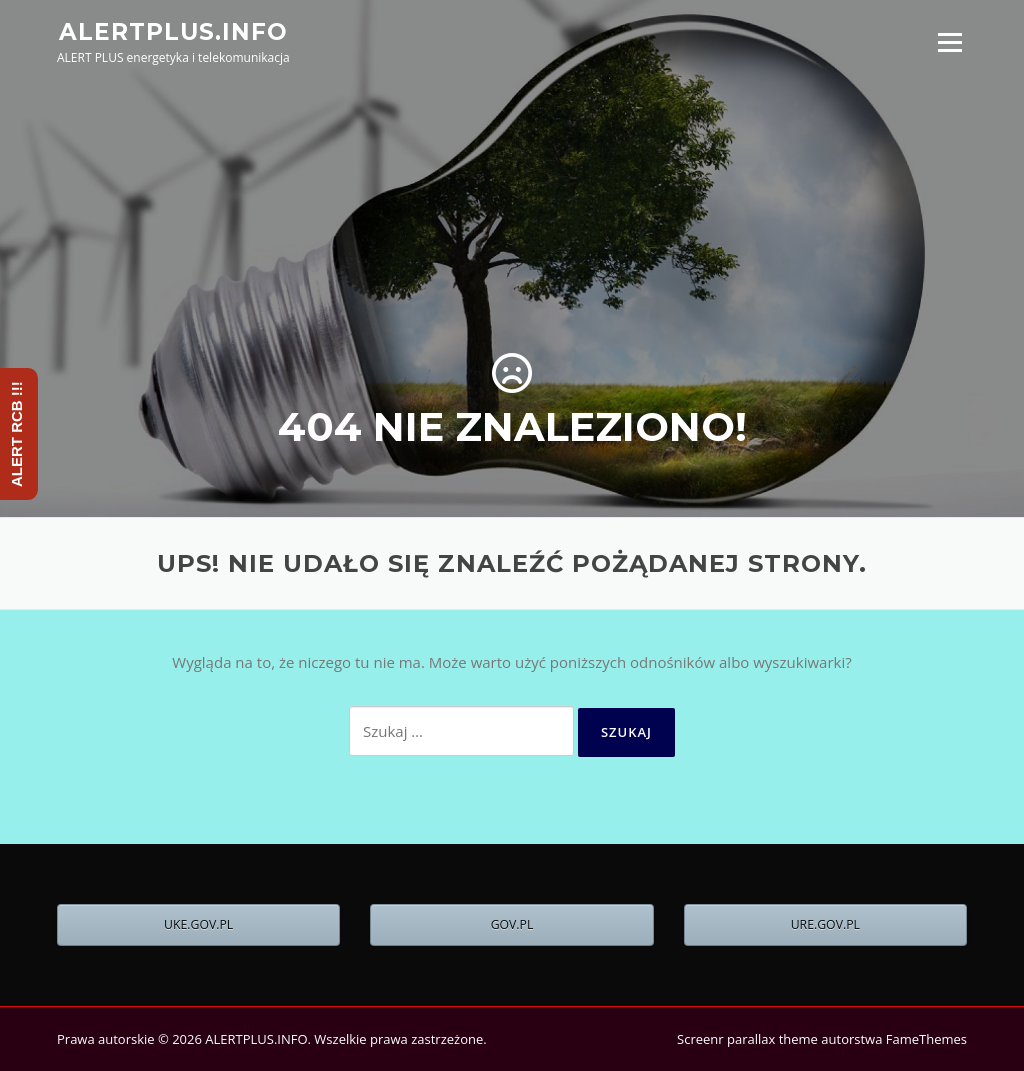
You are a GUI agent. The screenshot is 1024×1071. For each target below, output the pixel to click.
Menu (949, 42)
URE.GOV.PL (825, 924)
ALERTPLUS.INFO (173, 31)
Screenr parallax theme (747, 1039)
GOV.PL (512, 924)
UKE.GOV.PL (198, 924)
